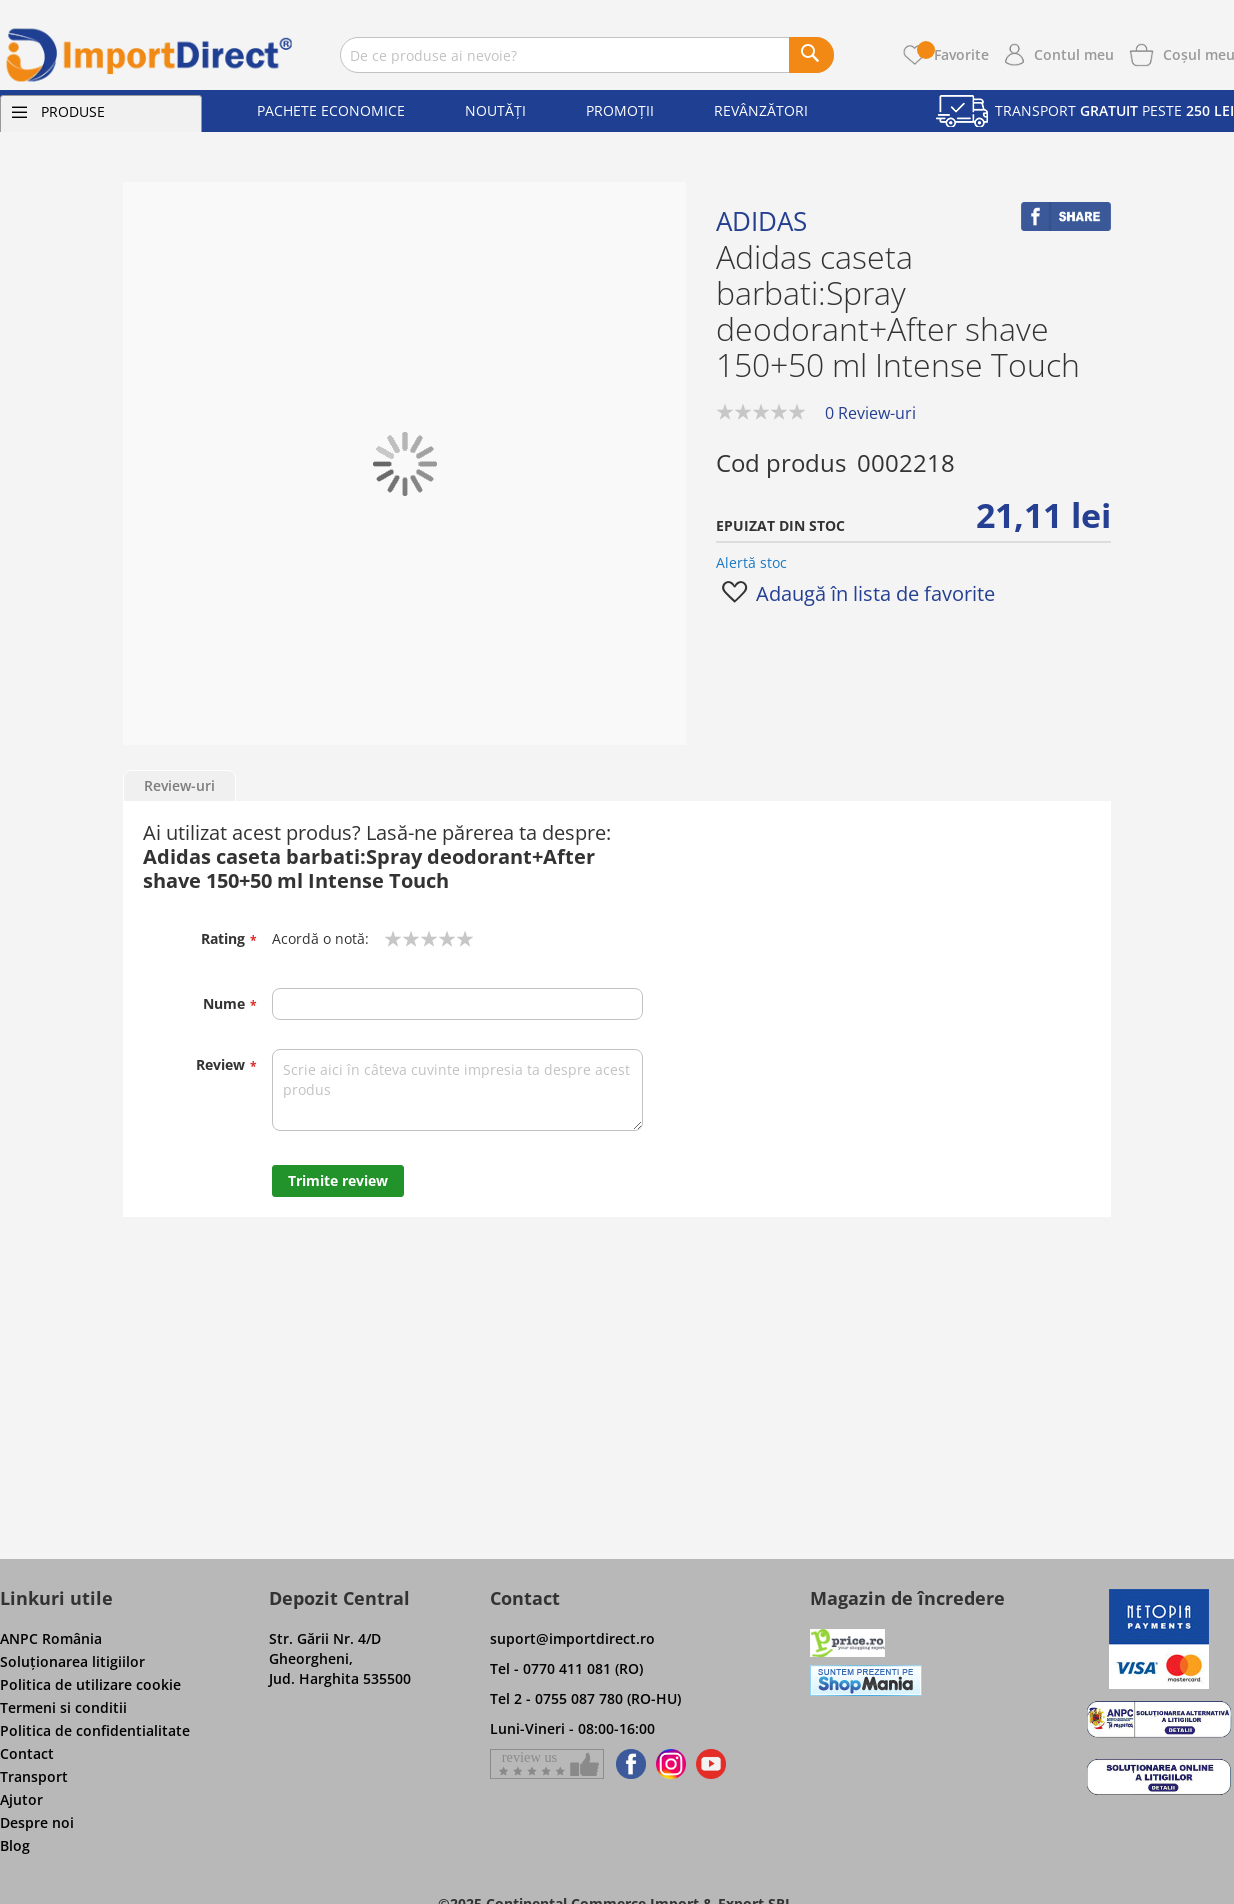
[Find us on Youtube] (711, 1764)
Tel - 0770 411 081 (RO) (566, 1668)
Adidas (761, 221)
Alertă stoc (751, 562)
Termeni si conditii (63, 1707)
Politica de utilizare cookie (90, 1684)
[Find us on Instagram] (671, 1764)
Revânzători (761, 110)
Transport (34, 1776)
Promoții (620, 110)
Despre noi (37, 1822)
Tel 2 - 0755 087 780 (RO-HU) (585, 1698)
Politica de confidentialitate (95, 1730)
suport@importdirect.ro (572, 1638)
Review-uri (179, 785)
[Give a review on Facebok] (547, 1764)
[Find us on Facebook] (627, 1764)
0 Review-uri (870, 413)
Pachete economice (331, 110)
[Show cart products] (1199, 53)
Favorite (953, 54)
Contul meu (1074, 54)
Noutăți (495, 110)
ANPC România (51, 1638)
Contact (27, 1753)
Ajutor (21, 1799)
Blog (15, 1845)
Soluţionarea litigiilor (72, 1661)
